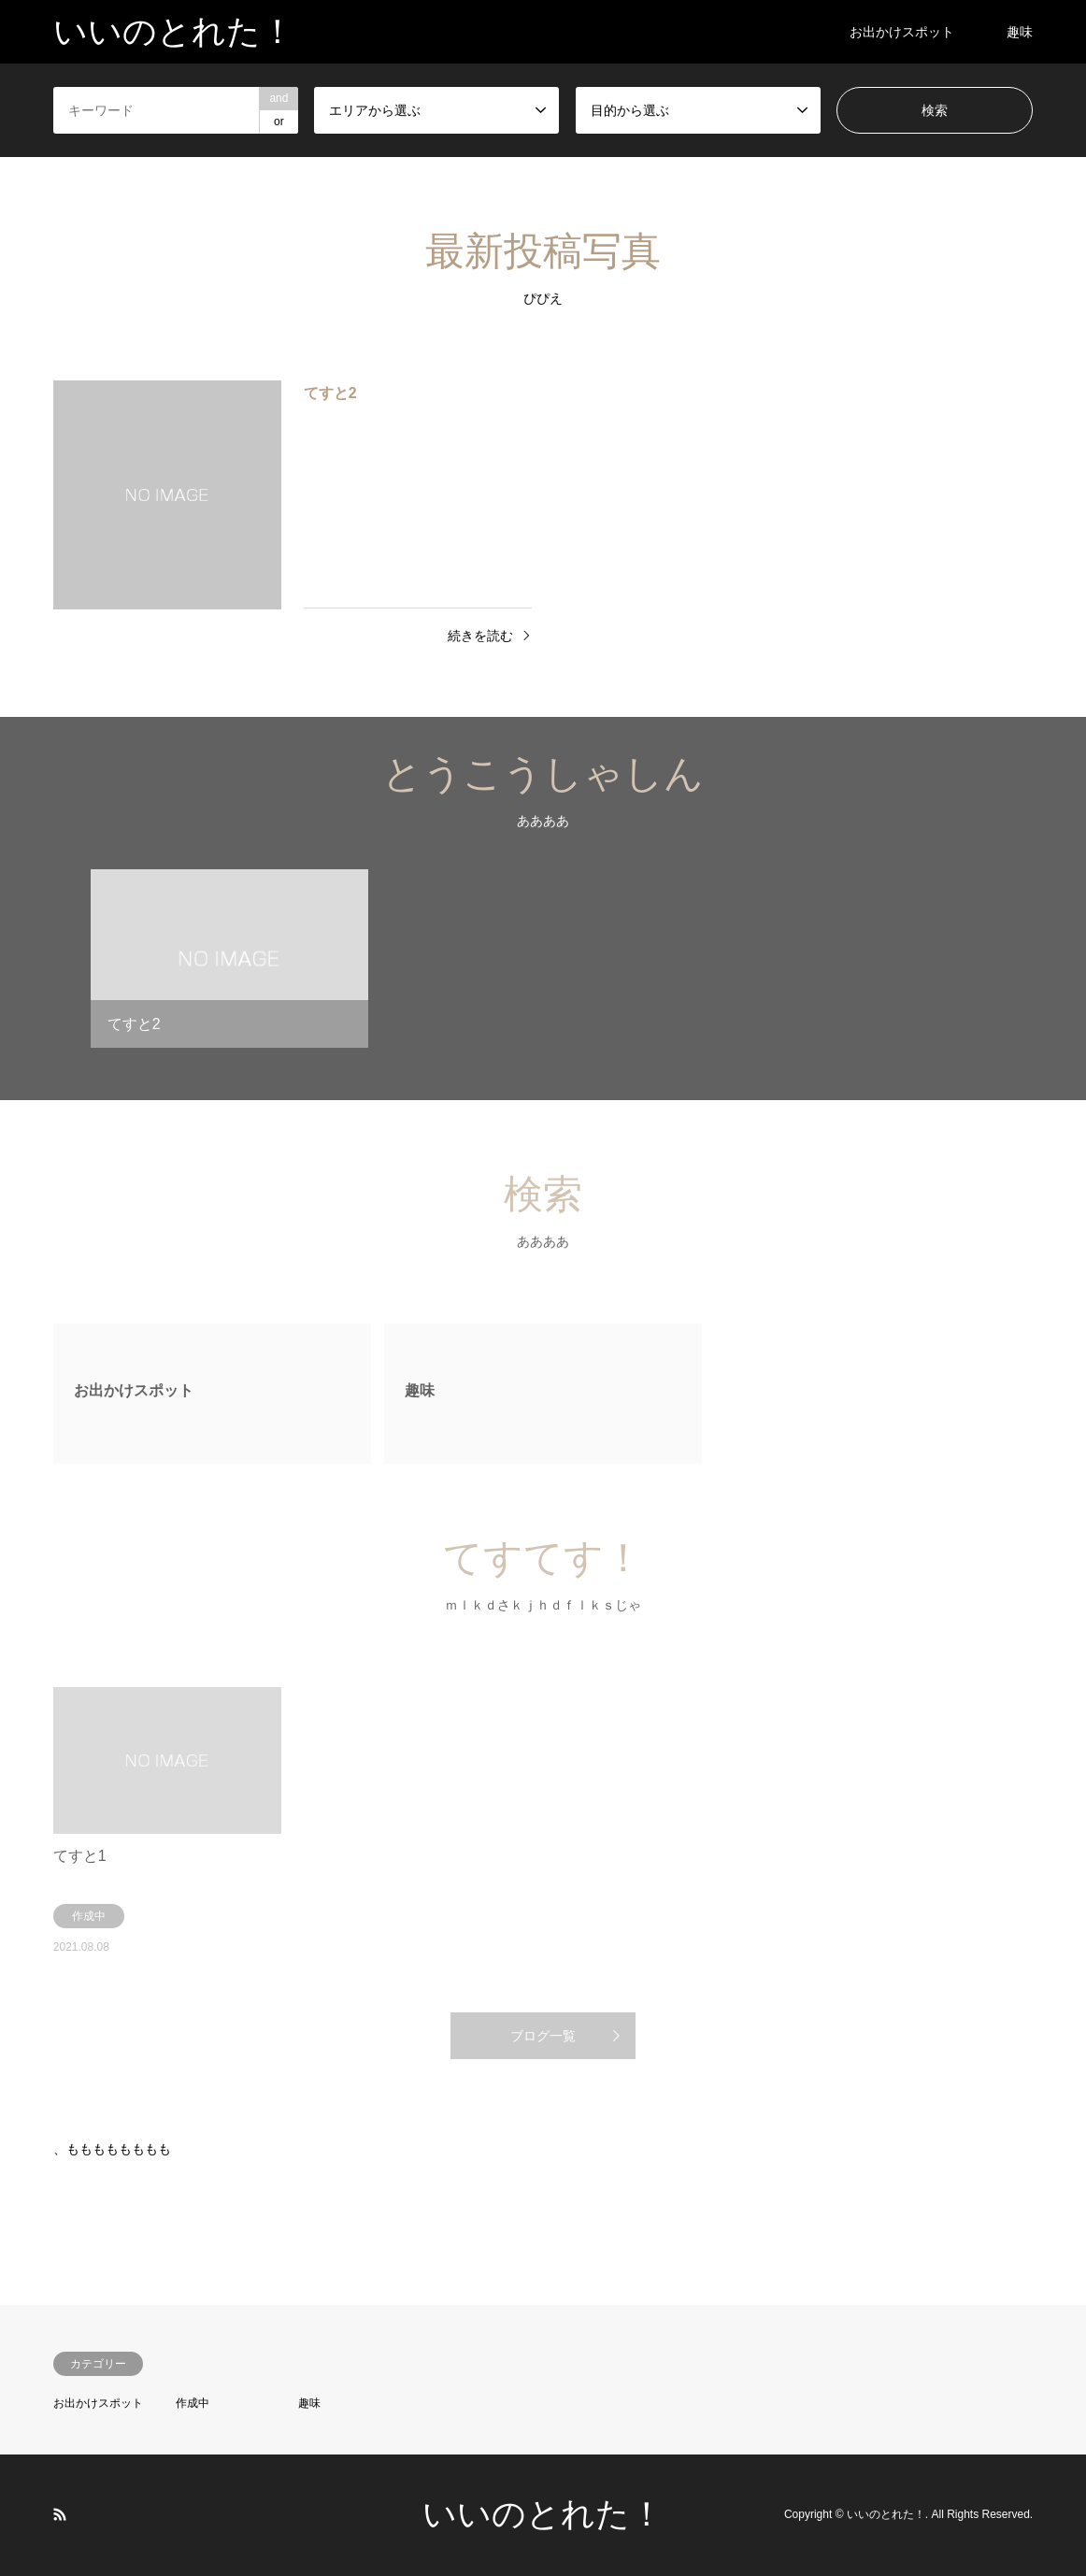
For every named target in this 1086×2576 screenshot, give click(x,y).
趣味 (1020, 31)
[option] (229, 966)
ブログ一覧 (543, 2035)
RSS (59, 2514)
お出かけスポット (902, 31)
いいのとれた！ (543, 2514)
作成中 (192, 2403)
